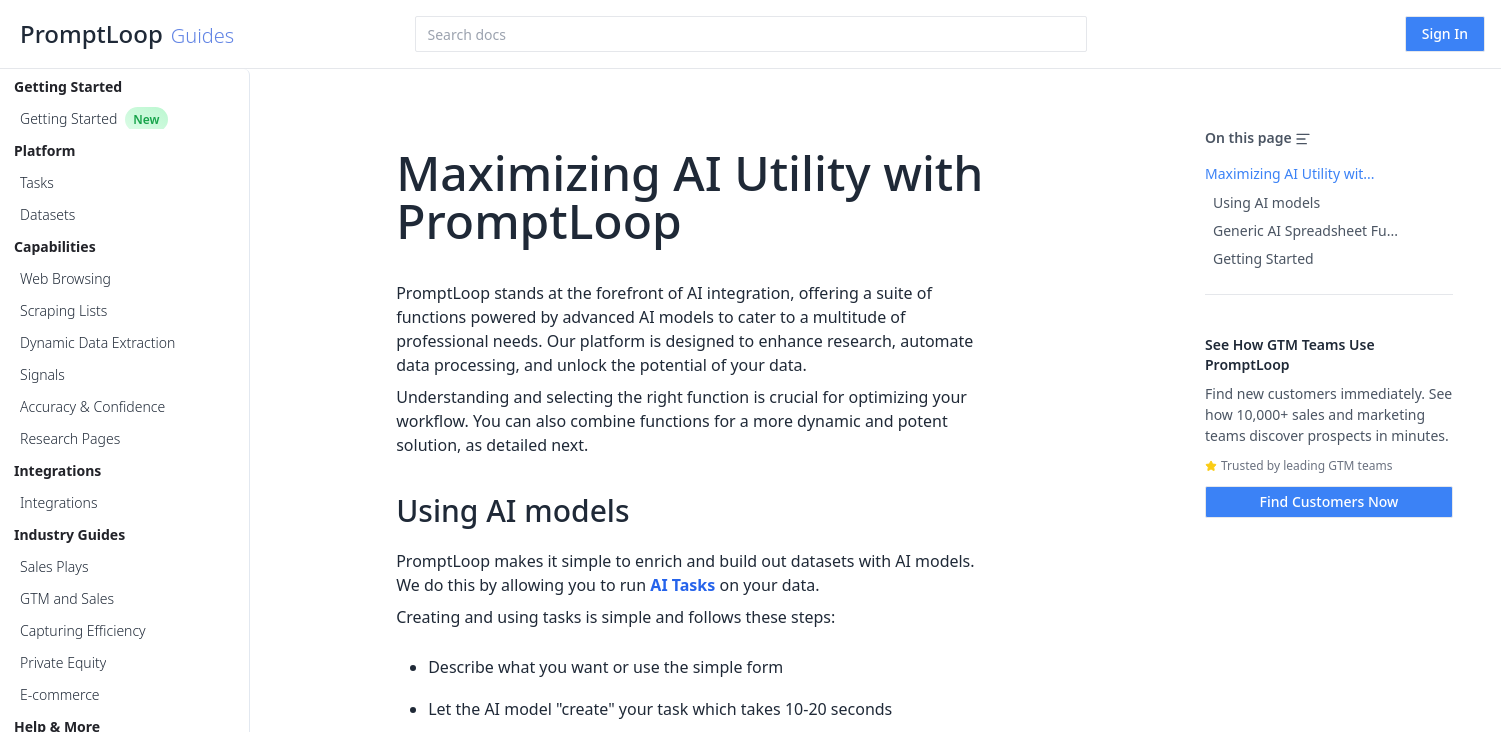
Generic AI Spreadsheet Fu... (1305, 230)
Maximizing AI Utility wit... (1290, 173)
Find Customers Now (1329, 501)
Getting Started (1263, 258)
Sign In (1445, 33)
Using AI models (1266, 202)
